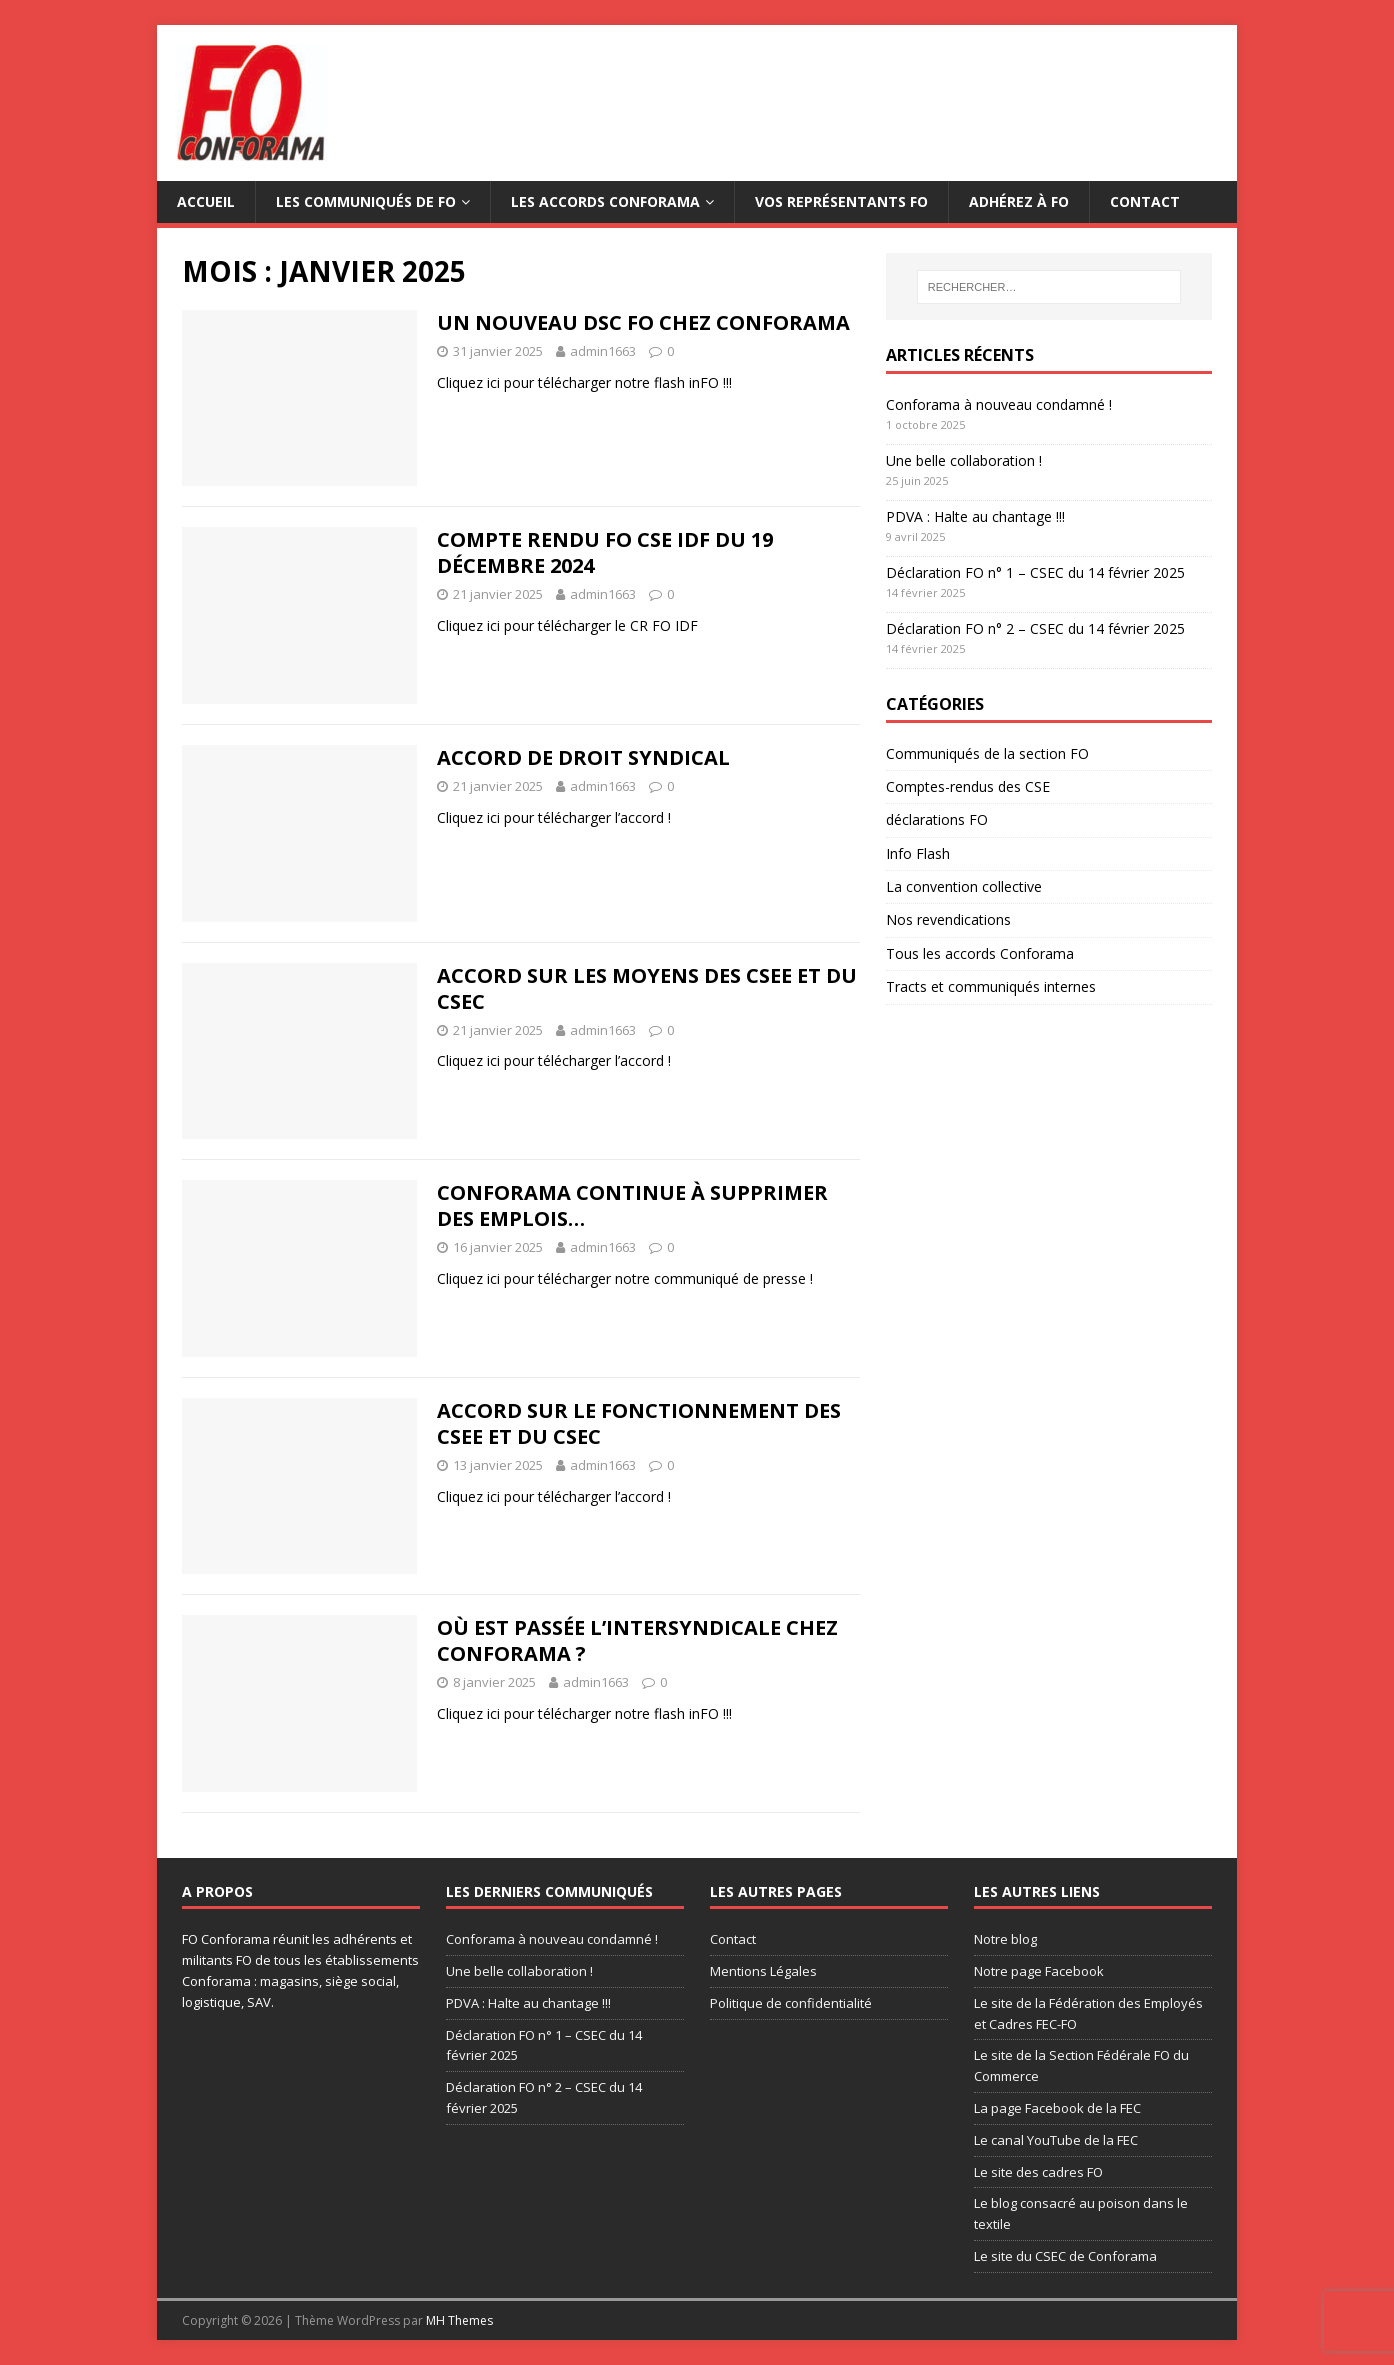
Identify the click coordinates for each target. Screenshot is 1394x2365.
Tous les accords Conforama (980, 953)
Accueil (206, 201)
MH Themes (459, 2320)
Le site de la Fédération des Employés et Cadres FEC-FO (1088, 2013)
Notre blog (1005, 1939)
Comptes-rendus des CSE (968, 786)
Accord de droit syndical (583, 757)
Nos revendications (948, 919)
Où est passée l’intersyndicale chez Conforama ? (637, 1640)
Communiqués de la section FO (987, 753)
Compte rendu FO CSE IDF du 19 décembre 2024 (605, 552)
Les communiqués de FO (366, 201)
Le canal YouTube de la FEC (1056, 2140)
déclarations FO (937, 819)
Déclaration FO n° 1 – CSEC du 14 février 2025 (1035, 572)
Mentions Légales (763, 1971)
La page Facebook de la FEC (1057, 2108)
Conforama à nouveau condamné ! (999, 404)
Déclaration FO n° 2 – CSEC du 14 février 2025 (1035, 628)
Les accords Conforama (605, 201)
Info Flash (918, 853)
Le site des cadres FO (1038, 2172)
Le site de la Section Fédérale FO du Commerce (1081, 2065)
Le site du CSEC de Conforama (1065, 2256)
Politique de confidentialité (791, 2003)
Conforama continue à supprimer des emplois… (632, 1205)
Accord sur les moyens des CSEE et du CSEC (647, 988)
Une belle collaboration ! (964, 460)
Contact (1145, 201)
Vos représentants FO (841, 201)
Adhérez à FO (1019, 201)
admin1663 (603, 351)
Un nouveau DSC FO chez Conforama (643, 322)
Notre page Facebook (1039, 1971)
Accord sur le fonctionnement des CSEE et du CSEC (639, 1423)
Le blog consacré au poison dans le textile (1081, 2213)
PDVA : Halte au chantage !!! (975, 516)
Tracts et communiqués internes (991, 986)
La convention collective (964, 886)
